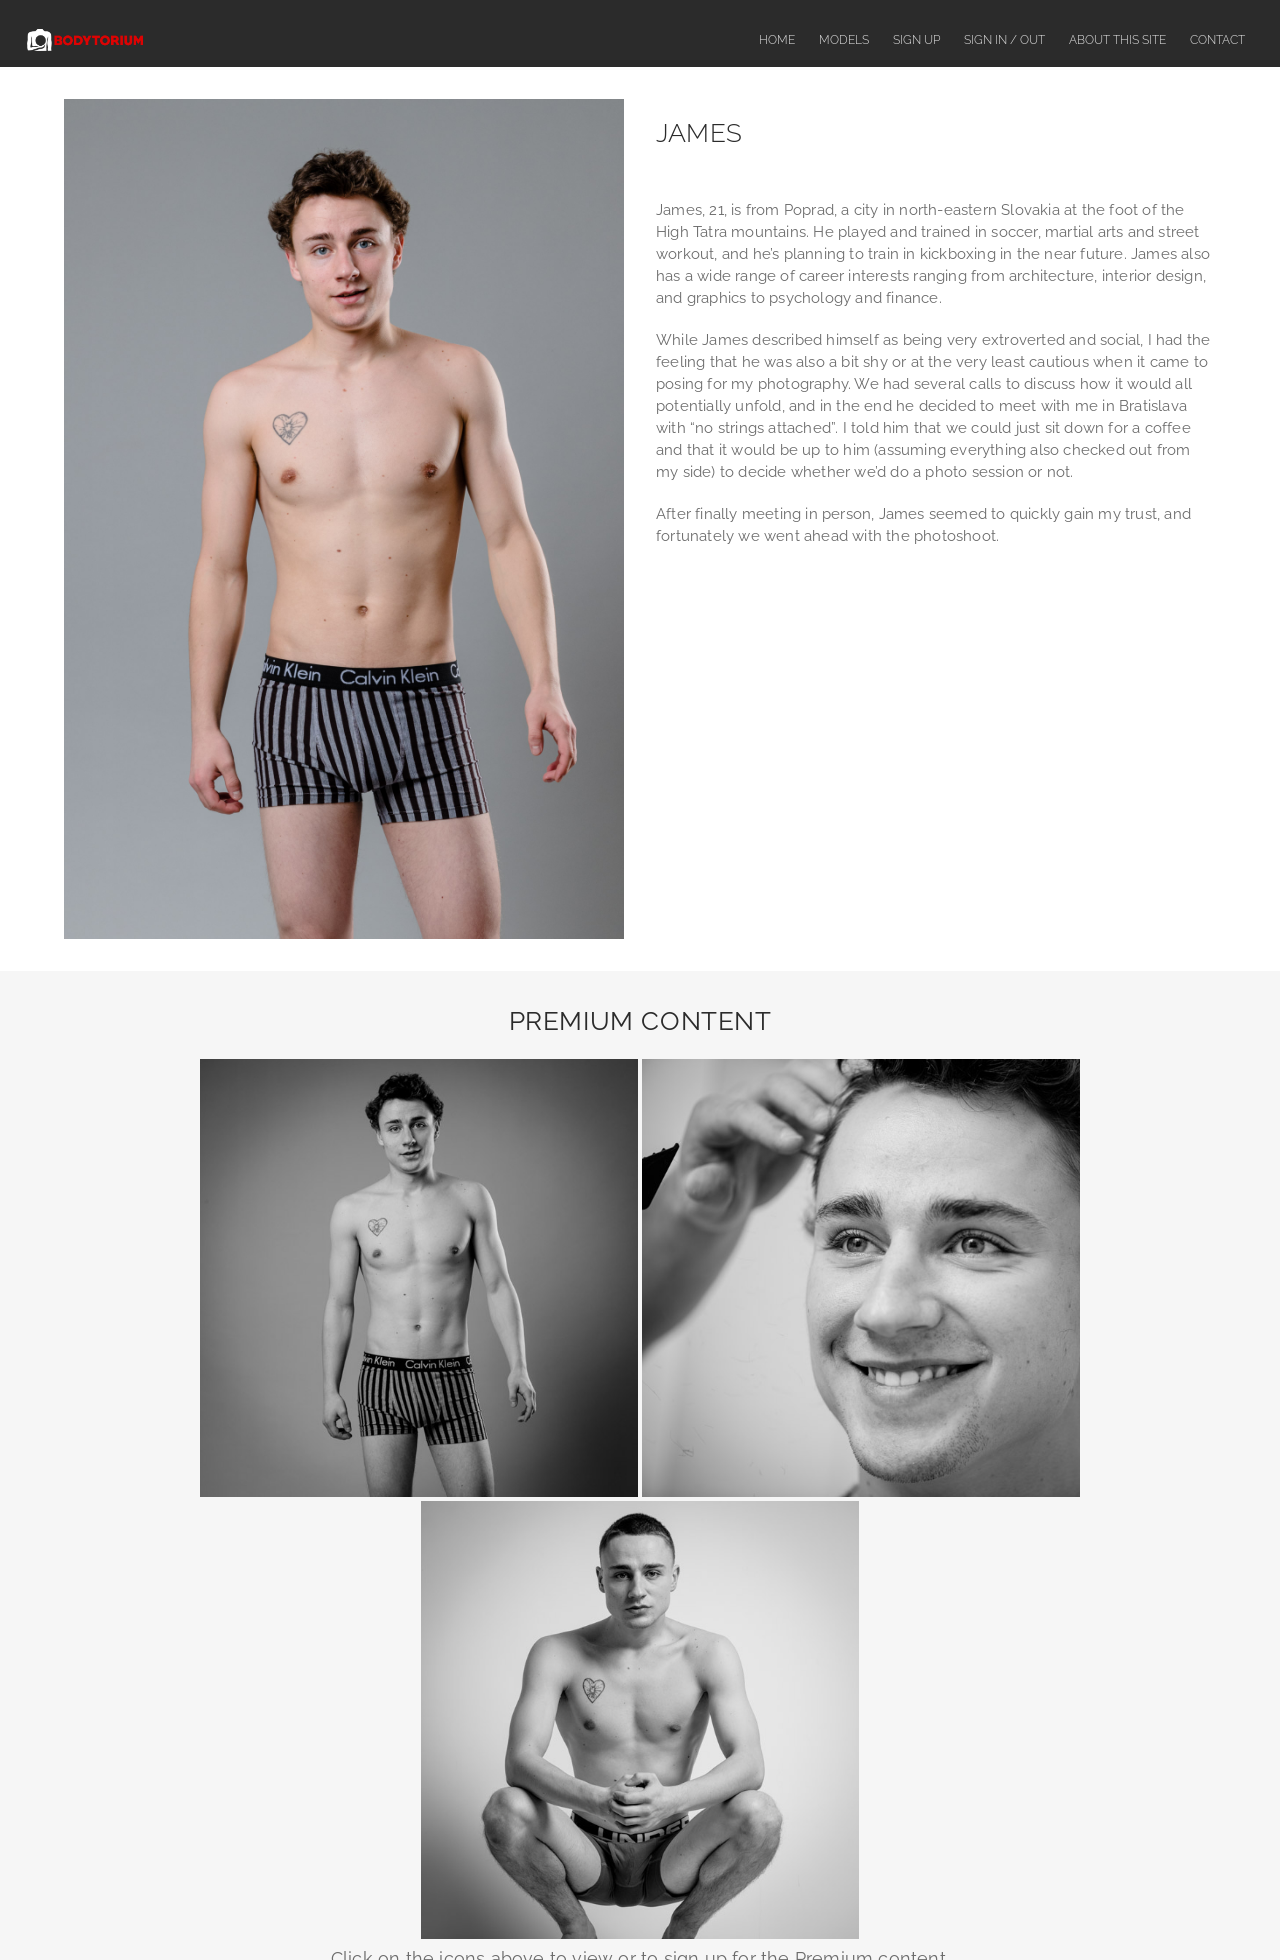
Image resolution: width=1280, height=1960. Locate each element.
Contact (1217, 40)
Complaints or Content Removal (667, 1907)
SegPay (781, 1706)
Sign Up (916, 40)
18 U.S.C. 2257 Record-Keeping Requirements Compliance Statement (640, 1833)
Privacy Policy (949, 1907)
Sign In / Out (1004, 40)
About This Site (1117, 40)
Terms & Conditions (833, 1907)
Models (844, 40)
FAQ (542, 1907)
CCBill (778, 1769)
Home (777, 40)
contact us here (867, 1665)
